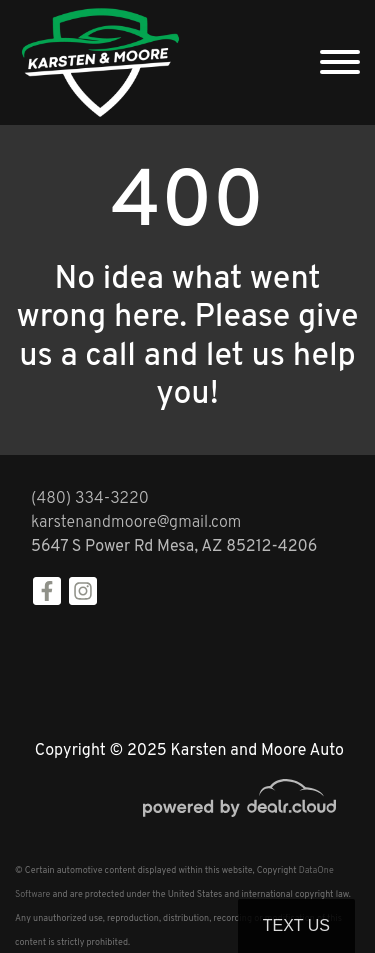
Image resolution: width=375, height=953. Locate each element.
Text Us (296, 925)
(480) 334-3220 (90, 499)
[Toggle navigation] (340, 62)
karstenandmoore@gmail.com (136, 523)
